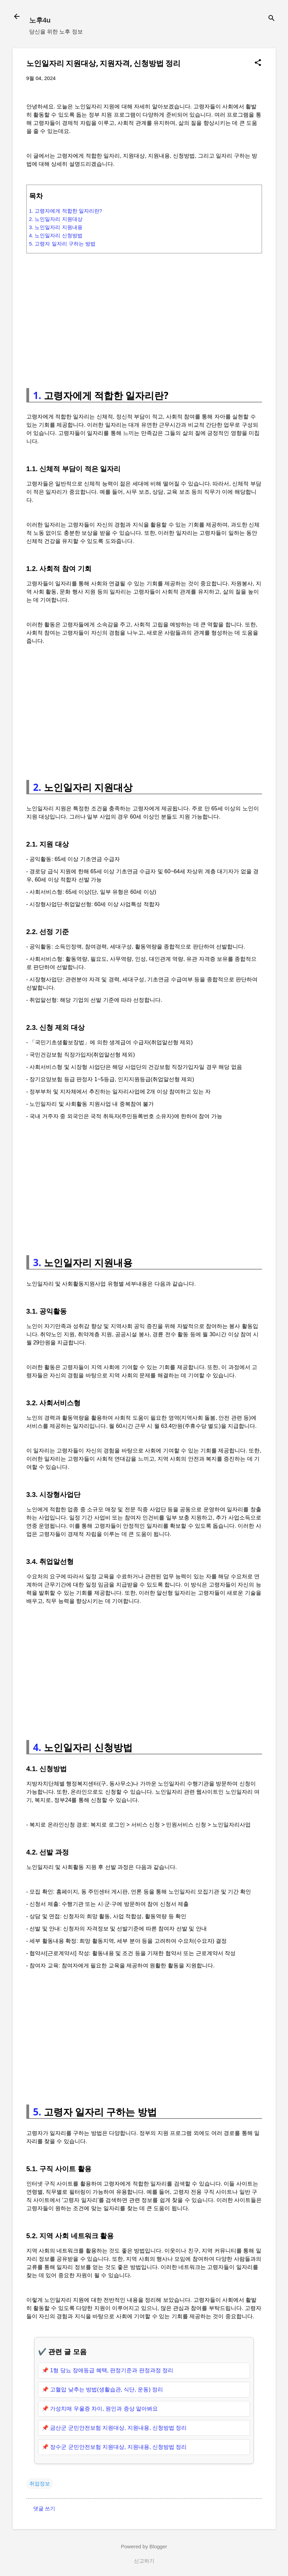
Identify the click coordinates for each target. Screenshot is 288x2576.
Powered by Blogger (144, 2546)
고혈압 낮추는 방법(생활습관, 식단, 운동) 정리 (106, 2389)
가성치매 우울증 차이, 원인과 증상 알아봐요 (104, 2409)
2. (37, 787)
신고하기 (144, 2561)
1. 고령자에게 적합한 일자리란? (65, 211)
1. (37, 395)
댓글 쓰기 (44, 2508)
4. (37, 1747)
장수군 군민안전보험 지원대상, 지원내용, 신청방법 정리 (118, 2447)
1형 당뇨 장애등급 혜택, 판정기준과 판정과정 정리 (111, 2370)
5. (37, 2111)
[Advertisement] (144, 318)
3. (37, 1262)
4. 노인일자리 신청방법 (56, 235)
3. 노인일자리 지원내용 (56, 227)
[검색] (271, 18)
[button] (258, 63)
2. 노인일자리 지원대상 (56, 219)
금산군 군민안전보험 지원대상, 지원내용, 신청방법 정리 (118, 2428)
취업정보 (39, 2483)
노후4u (40, 20)
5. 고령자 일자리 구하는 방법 (62, 244)
